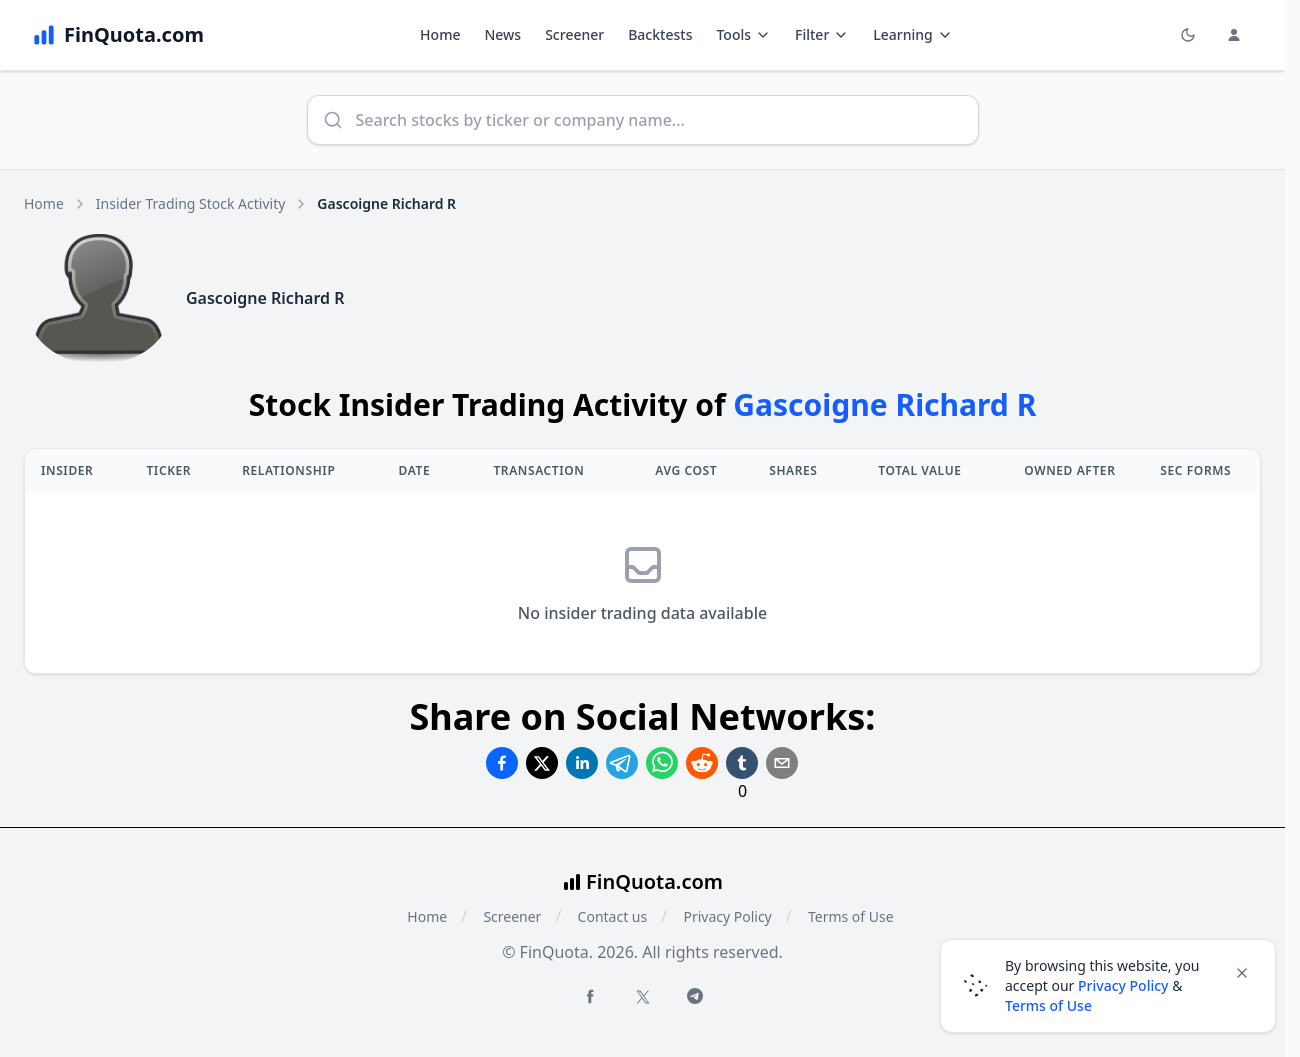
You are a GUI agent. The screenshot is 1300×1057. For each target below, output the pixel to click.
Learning (912, 34)
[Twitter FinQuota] (643, 997)
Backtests (660, 34)
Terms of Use (851, 916)
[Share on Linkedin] (582, 763)
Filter (822, 34)
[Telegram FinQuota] (695, 996)
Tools (743, 34)
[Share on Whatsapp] (662, 763)
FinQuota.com (654, 881)
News (502, 34)
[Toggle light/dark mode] (1188, 35)
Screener (574, 34)
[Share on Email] (782, 763)
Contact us (613, 916)
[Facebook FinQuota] (590, 996)
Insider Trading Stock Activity (191, 203)
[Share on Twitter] (542, 763)
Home (440, 34)
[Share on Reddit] (702, 763)
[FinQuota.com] (118, 35)
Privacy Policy (727, 916)
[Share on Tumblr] (742, 763)
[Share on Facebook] (502, 763)
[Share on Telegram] (622, 763)
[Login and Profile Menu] (1234, 35)
